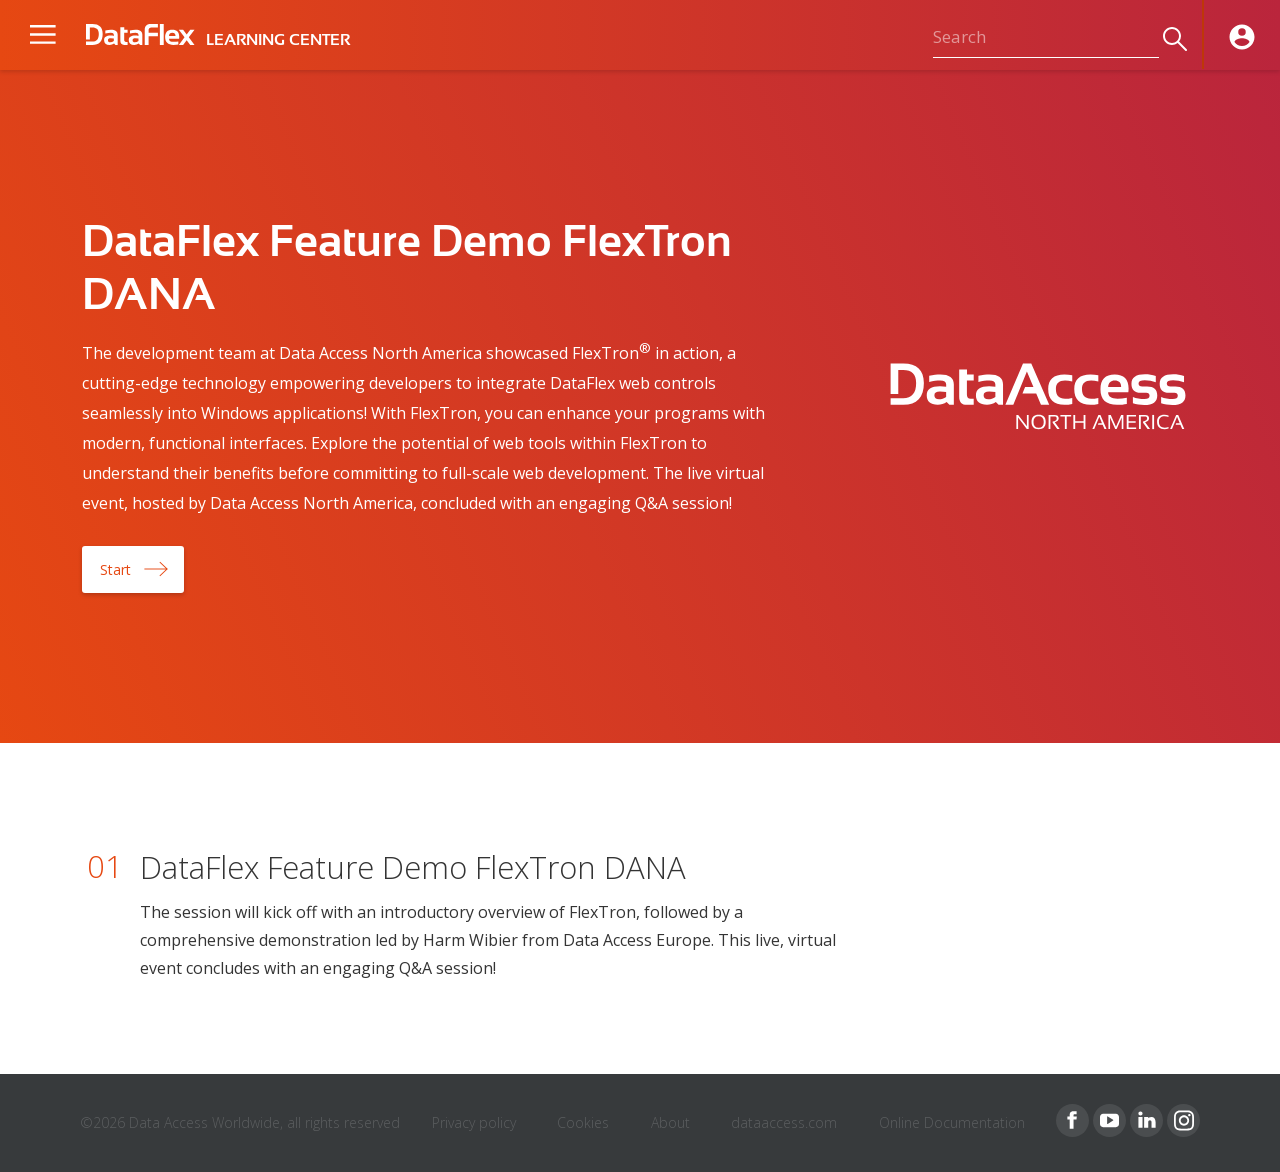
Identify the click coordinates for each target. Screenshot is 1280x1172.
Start (115, 569)
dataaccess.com (784, 1122)
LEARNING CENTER (278, 40)
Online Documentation (952, 1122)
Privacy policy (474, 1122)
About (670, 1122)
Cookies (583, 1122)
